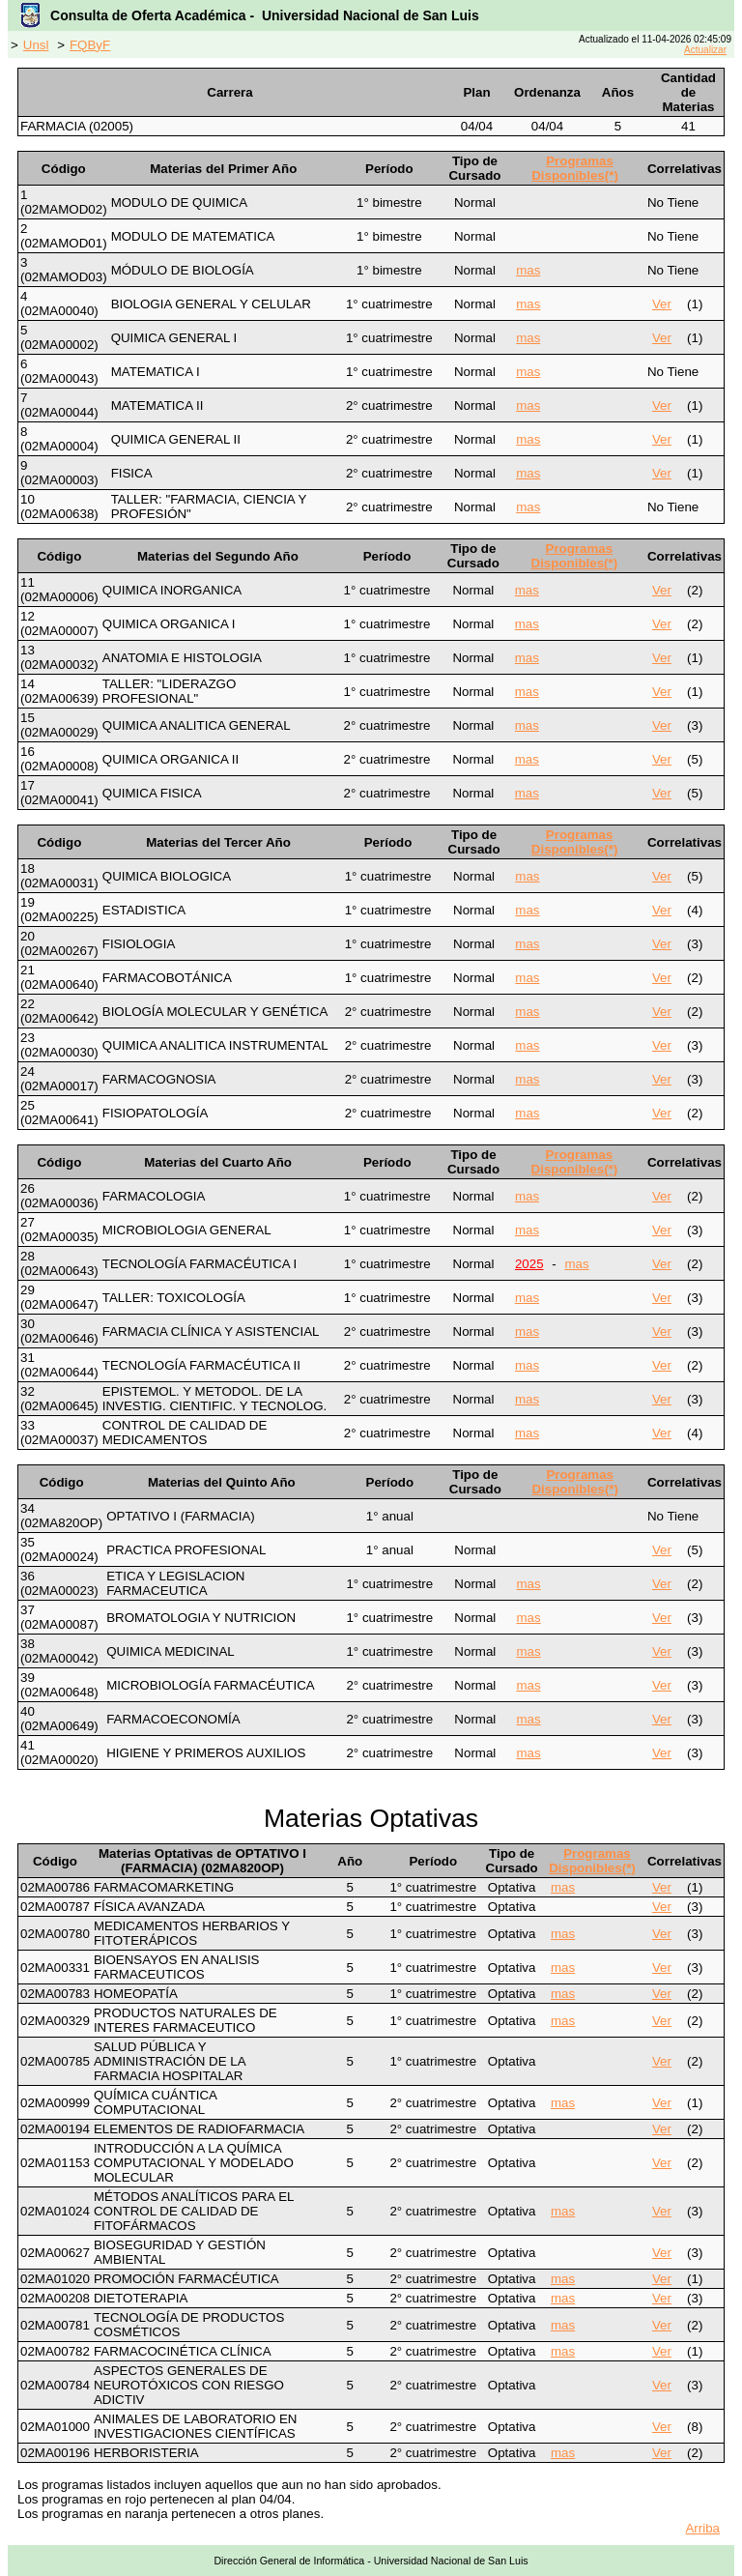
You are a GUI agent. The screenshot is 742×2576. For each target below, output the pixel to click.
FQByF (90, 45)
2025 (529, 1264)
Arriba (702, 2528)
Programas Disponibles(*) (574, 168)
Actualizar (705, 49)
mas (528, 270)
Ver (661, 304)
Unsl (36, 45)
